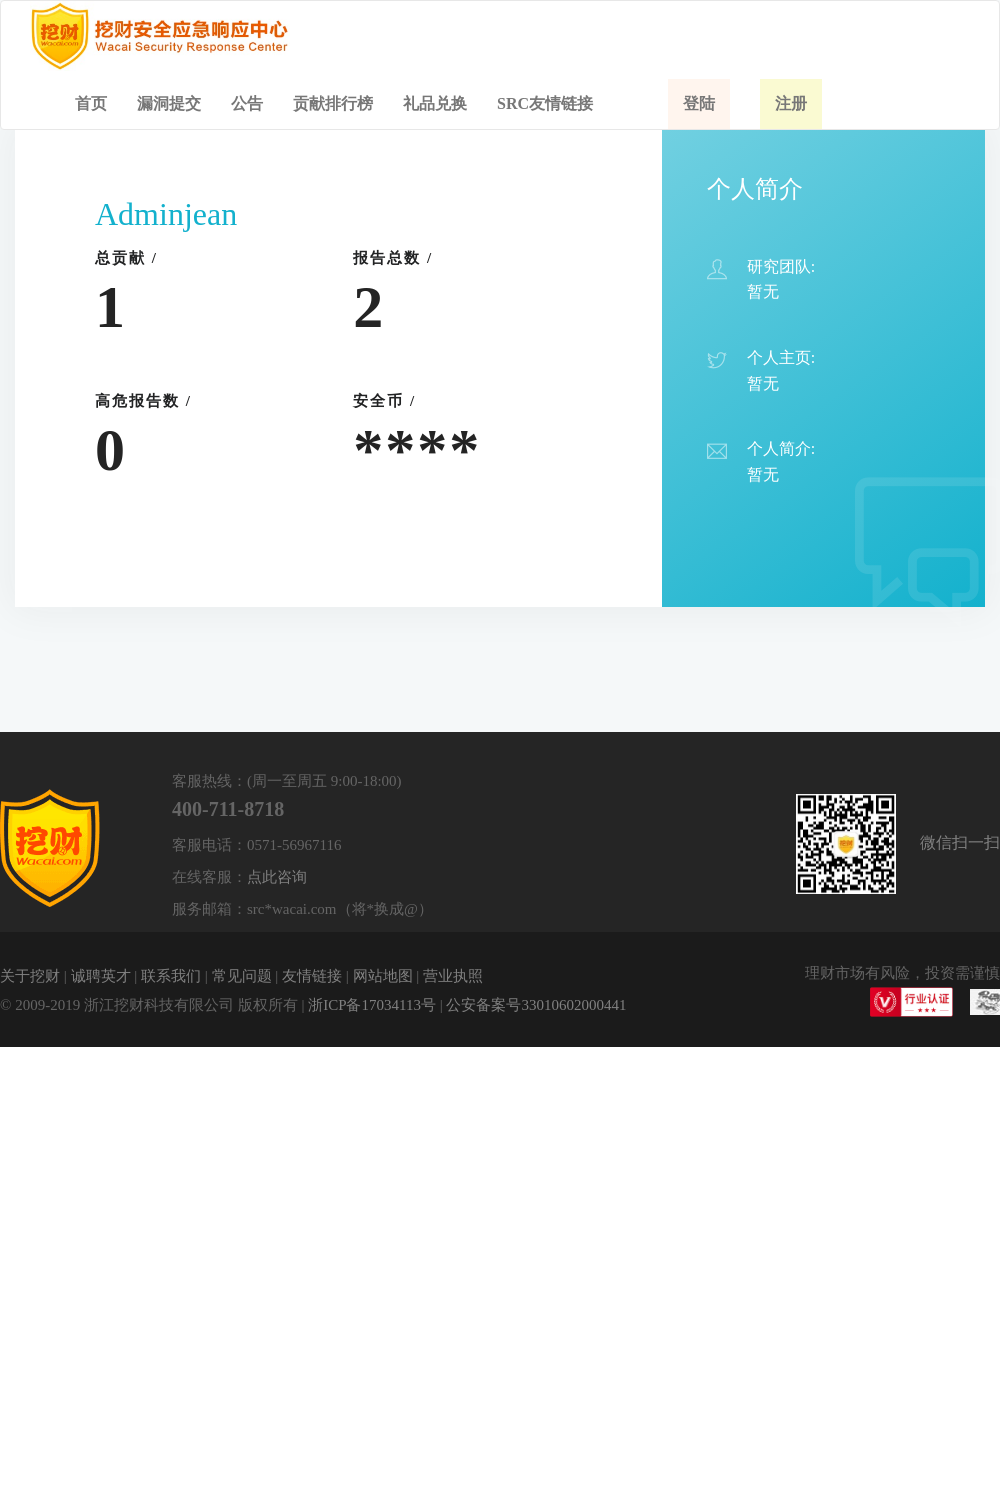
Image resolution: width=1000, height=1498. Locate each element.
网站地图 (383, 976)
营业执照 (453, 976)
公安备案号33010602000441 (536, 1005)
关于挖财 (30, 976)
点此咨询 (277, 877)
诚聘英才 (101, 976)
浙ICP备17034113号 (372, 1005)
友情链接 (312, 976)
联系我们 (171, 976)
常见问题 (242, 976)
